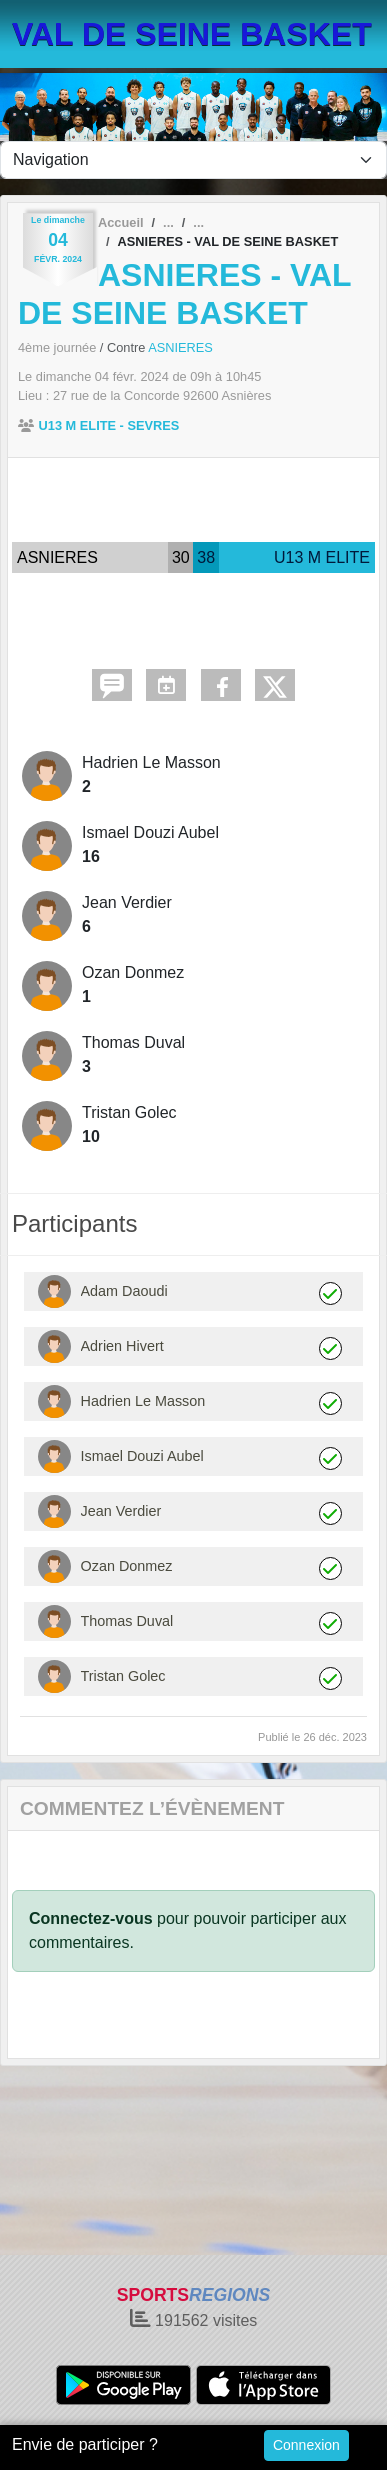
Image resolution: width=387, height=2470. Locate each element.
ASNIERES (180, 347)
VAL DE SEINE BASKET (192, 34)
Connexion (306, 2445)
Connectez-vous (91, 1918)
